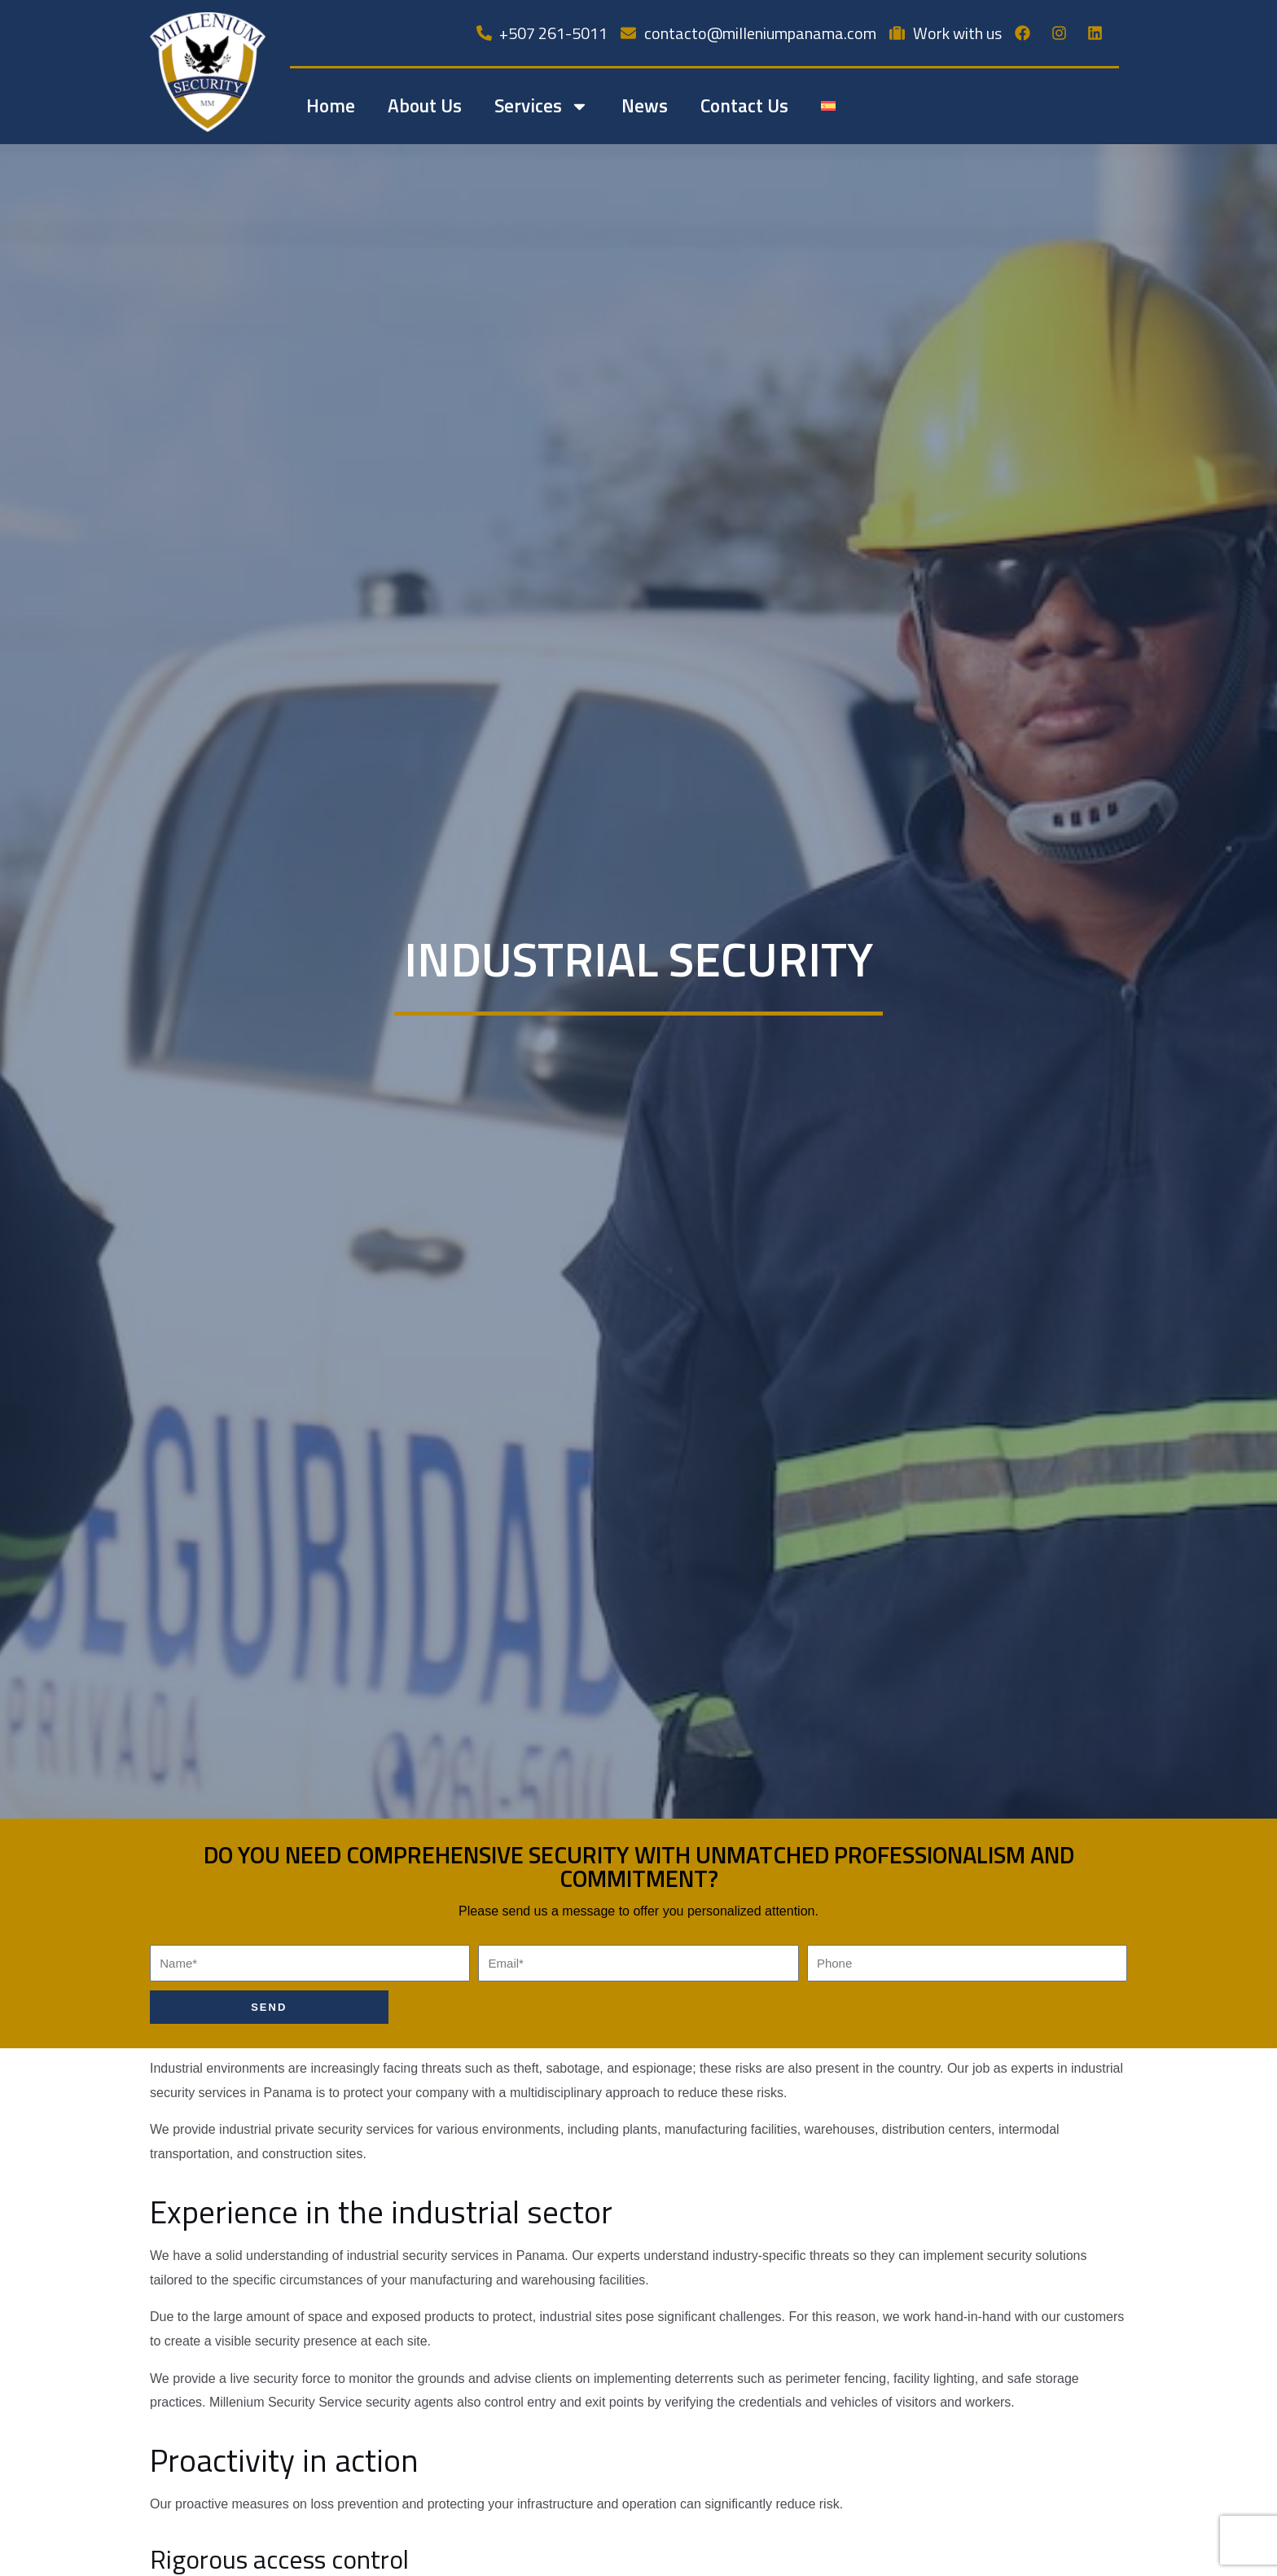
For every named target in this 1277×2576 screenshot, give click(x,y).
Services (541, 106)
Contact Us (744, 105)
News (644, 105)
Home (330, 105)
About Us (425, 105)
